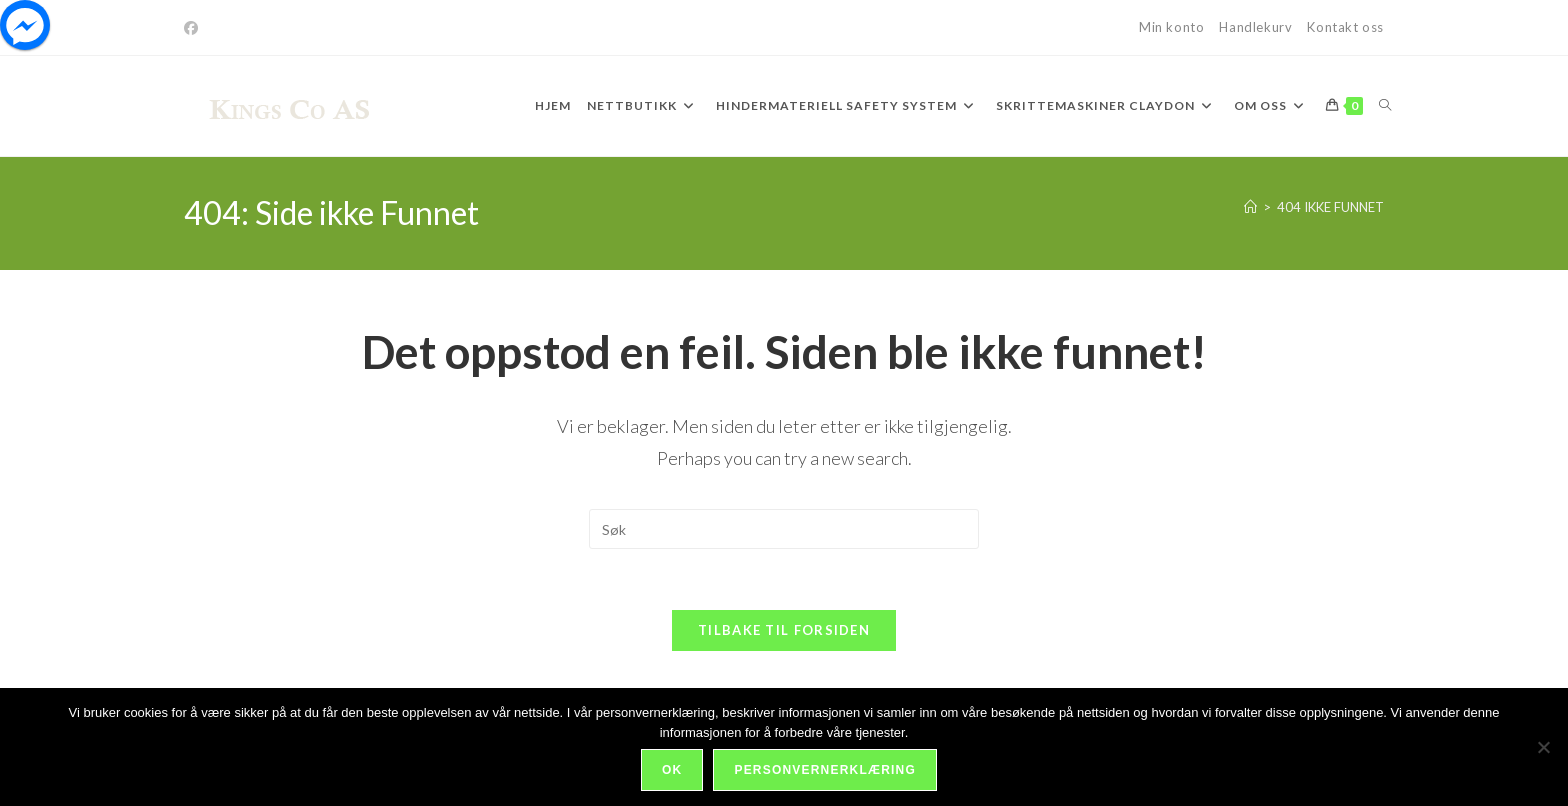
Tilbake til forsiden (784, 630)
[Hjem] (1250, 207)
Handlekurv (1255, 27)
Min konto (1171, 27)
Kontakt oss (1345, 27)
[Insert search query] (784, 529)
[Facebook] (194, 28)
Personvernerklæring (824, 770)
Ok (672, 770)
